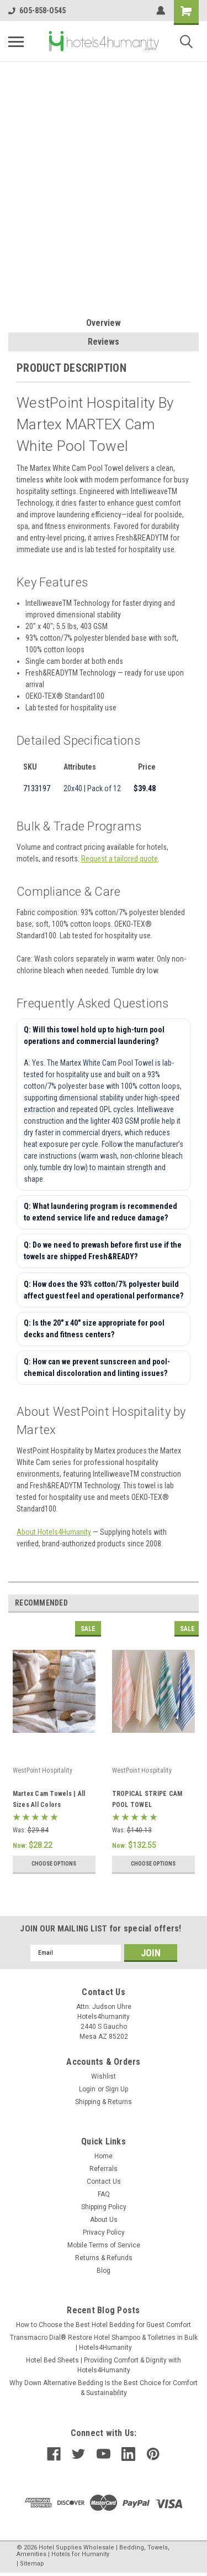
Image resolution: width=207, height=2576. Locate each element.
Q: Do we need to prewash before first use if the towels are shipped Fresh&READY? (103, 1250)
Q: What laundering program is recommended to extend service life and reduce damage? (100, 1212)
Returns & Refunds (103, 2258)
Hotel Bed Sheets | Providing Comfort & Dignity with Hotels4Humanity (103, 2365)
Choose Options (53, 1864)
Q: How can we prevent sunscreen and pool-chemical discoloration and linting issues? (97, 1367)
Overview (103, 323)
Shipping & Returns (103, 2102)
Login (87, 2089)
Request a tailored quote (119, 858)
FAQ (104, 2194)
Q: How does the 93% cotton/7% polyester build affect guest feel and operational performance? (103, 1290)
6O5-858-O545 (37, 10)
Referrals (103, 2169)
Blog (103, 2270)
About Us (104, 2220)
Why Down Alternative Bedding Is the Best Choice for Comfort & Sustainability (103, 2388)
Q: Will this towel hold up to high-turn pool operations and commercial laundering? (94, 1035)
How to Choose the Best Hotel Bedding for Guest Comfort (103, 2325)
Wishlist (103, 2076)
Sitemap (32, 2563)
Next (192, 1603)
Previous (177, 1603)
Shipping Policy (103, 2207)
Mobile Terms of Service (103, 2245)
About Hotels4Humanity (54, 1532)
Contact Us (104, 2181)
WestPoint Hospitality (42, 1770)
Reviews (103, 341)
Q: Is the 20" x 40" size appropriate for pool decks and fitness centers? (94, 1328)
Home (103, 2156)
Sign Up (116, 2089)
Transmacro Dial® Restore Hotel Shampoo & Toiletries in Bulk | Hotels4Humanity (104, 2342)
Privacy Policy (104, 2232)
